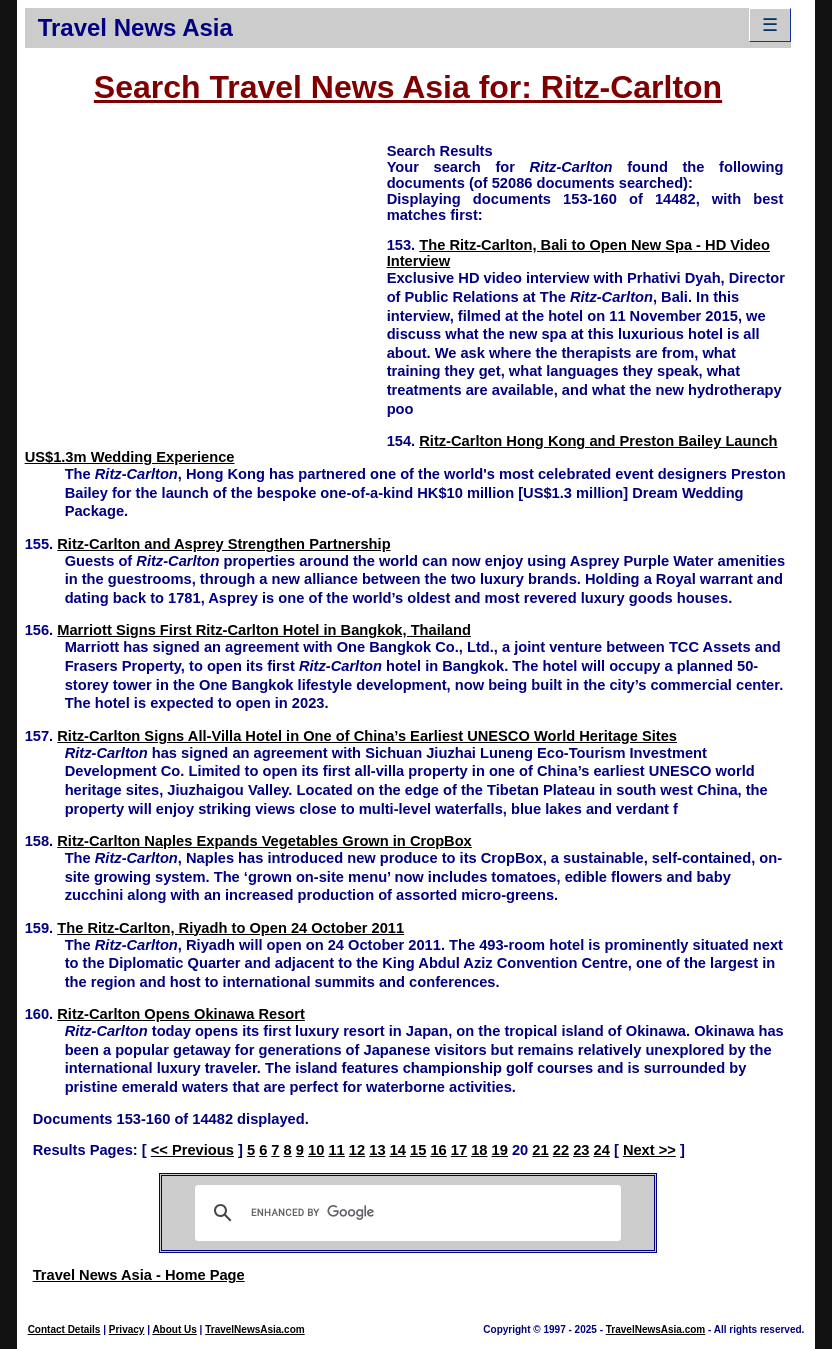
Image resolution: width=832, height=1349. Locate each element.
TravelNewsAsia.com (255, 1329)
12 (357, 1150)
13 (377, 1150)
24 (602, 1150)
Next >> (649, 1150)
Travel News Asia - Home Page (139, 1275)
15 (418, 1150)
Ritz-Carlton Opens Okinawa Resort (181, 1014)
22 (561, 1150)
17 (459, 1150)
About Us (174, 1329)
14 (398, 1150)
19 (500, 1150)
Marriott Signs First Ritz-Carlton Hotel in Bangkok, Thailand (264, 630)
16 (438, 1150)
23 (581, 1150)
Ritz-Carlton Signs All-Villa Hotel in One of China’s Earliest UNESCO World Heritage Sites (367, 736)
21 (540, 1150)
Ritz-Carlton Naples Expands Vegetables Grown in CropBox (264, 841)
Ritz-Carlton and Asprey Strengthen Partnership (223, 544)
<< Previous (192, 1150)
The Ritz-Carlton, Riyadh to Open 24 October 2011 (230, 928)
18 (479, 1150)
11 (336, 1150)
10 (316, 1150)
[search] (405, 1213)
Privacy (127, 1329)
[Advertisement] (206, 281)
